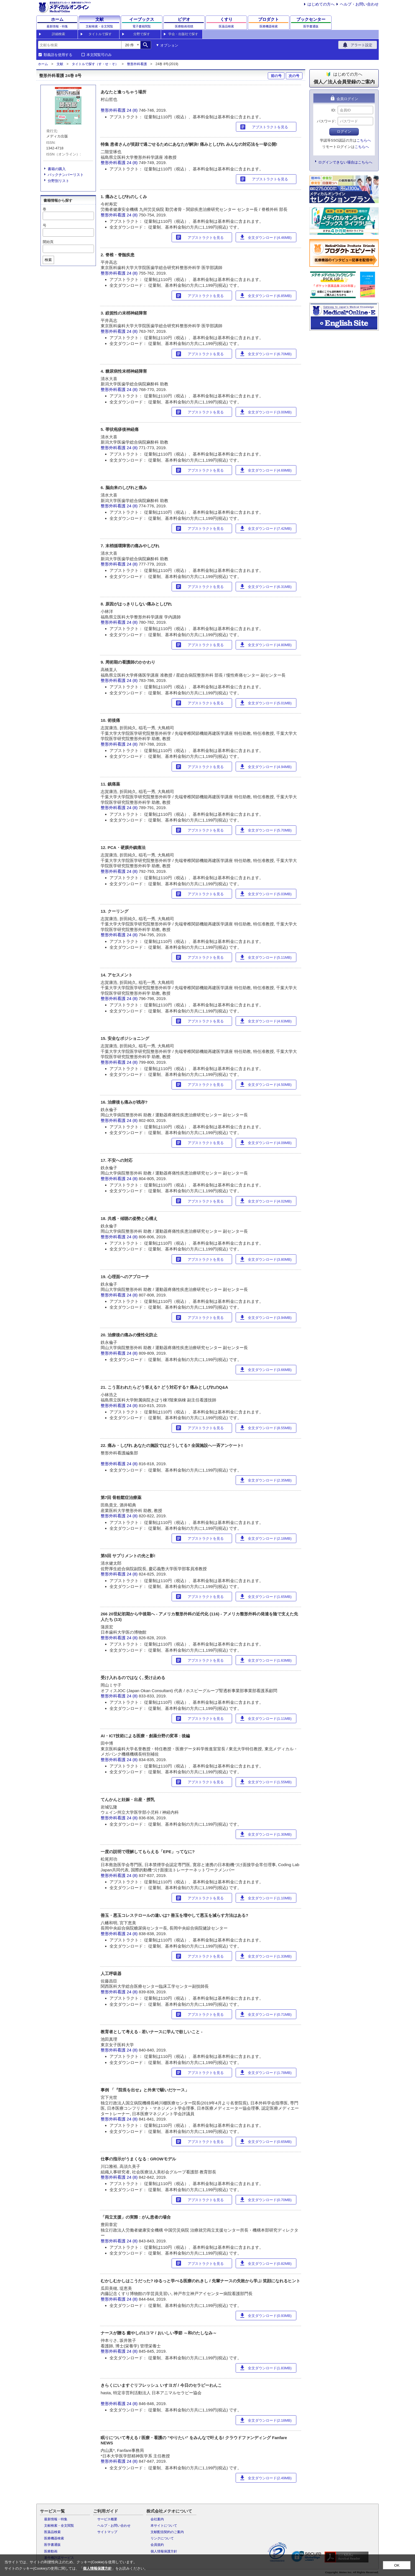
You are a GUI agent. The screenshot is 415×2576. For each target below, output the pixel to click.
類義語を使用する (58, 55)
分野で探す (141, 34)
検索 (48, 260)
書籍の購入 (57, 169)
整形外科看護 (137, 64)
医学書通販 (52, 2545)
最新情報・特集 (55, 2519)
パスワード (326, 121)
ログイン (344, 131)
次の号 (294, 76)
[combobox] (79, 45)
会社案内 (157, 2519)
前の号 (276, 76)
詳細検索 (58, 34)
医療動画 (50, 2551)
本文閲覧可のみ (99, 55)
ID (333, 110)
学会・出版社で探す (183, 34)
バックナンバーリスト (66, 175)
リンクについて (162, 2538)
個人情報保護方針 (164, 2551)
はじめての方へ (321, 4)
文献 (60, 64)
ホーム (43, 64)
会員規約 (157, 2545)
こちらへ (364, 140)
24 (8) (133, 110)
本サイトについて (164, 2526)
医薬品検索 (52, 2532)
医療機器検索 (54, 2538)
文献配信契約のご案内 (167, 2532)
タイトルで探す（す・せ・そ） (95, 64)
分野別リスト (58, 181)
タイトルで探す (100, 34)
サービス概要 (107, 2519)
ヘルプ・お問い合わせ (359, 4)
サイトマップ (107, 2532)
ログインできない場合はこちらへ (345, 162)
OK (396, 2565)
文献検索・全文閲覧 (59, 2526)
